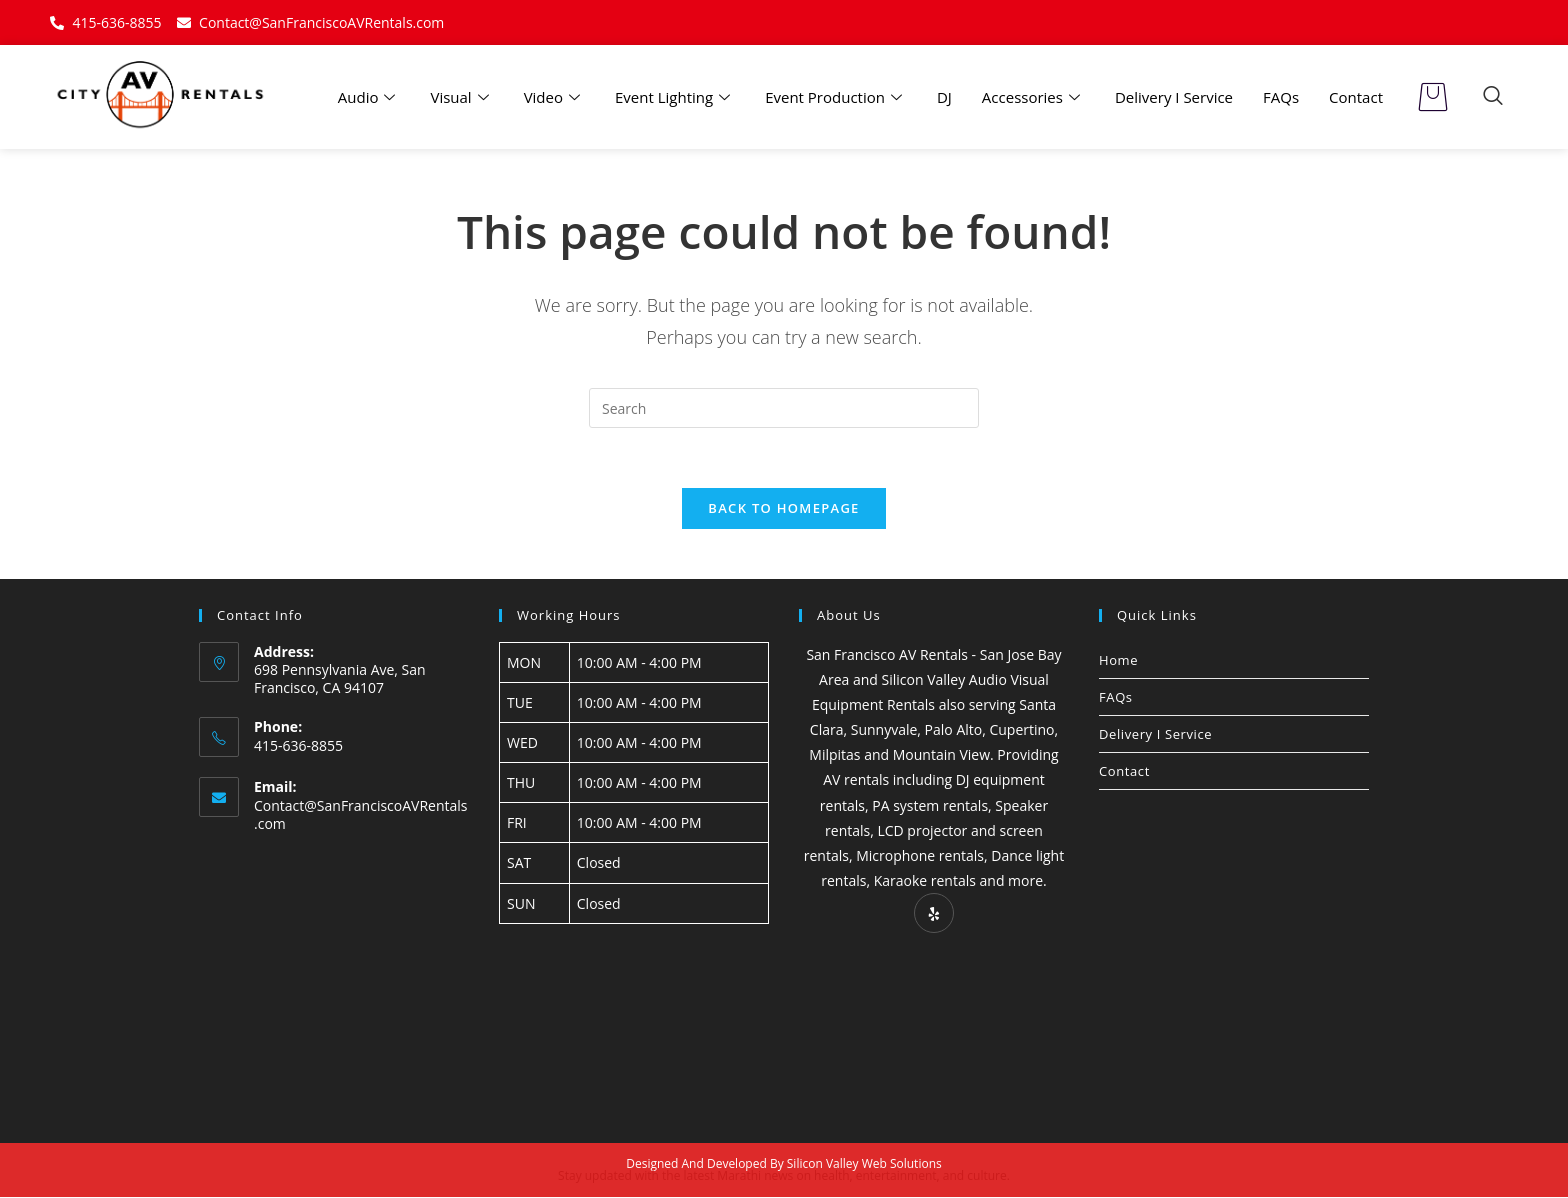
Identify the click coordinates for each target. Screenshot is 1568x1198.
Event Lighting (675, 97)
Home (1118, 660)
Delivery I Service (1174, 97)
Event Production (836, 97)
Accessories (1033, 97)
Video (554, 97)
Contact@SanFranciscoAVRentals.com (361, 815)
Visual (461, 97)
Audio (369, 97)
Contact (1356, 97)
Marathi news (755, 1176)
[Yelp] (934, 914)
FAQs (1281, 97)
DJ (944, 97)
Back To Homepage (783, 508)
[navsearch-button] (1493, 97)
